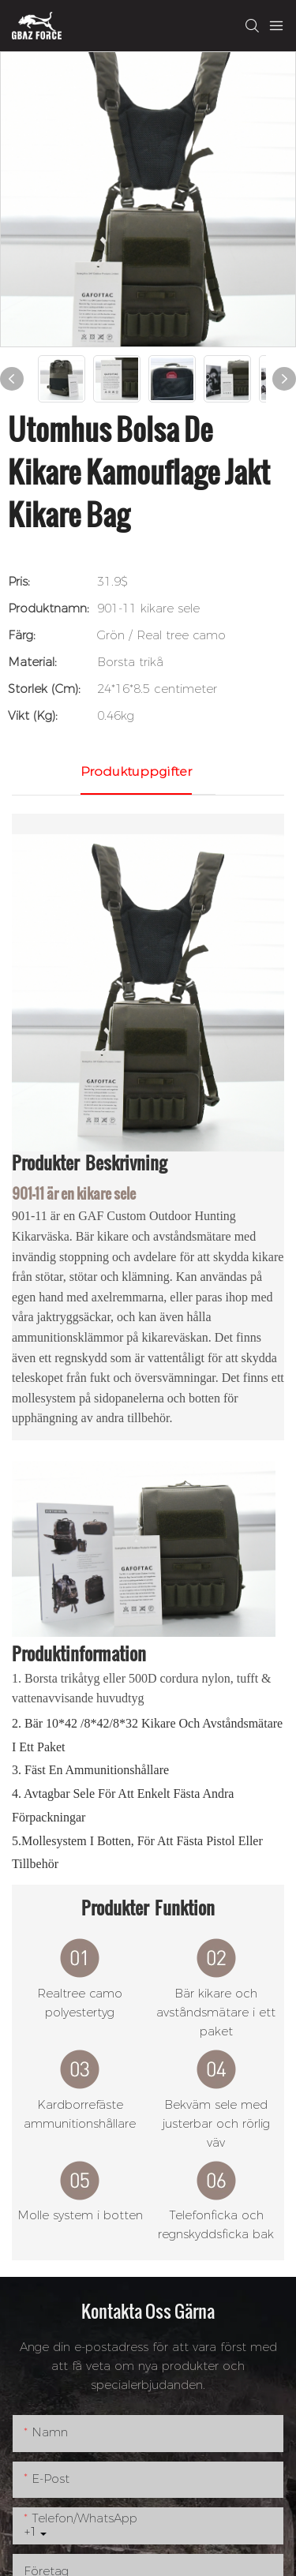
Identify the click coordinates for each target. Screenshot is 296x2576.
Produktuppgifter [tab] (136, 771)
